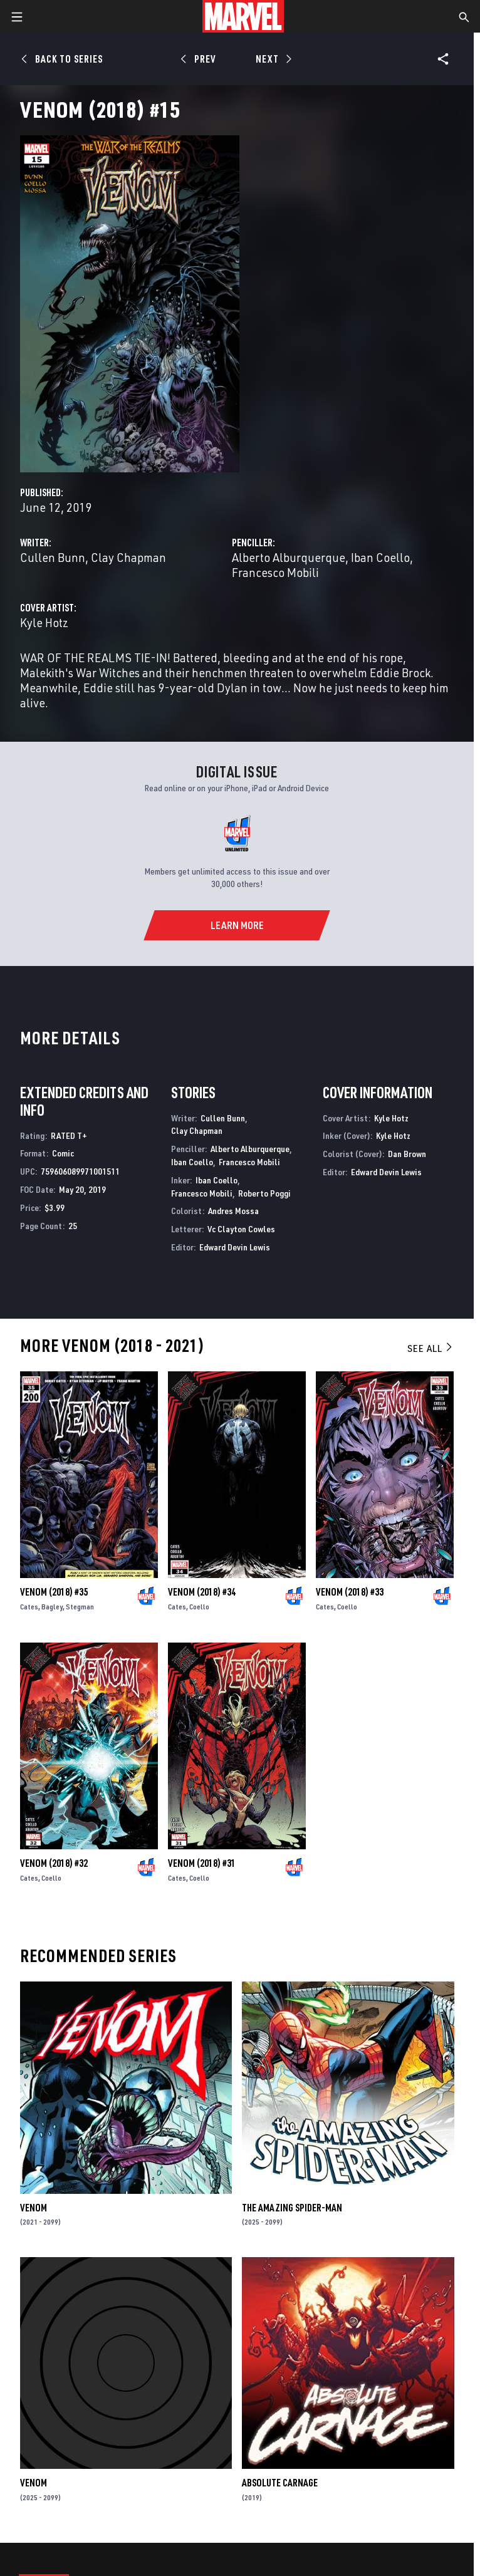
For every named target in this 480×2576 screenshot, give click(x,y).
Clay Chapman (128, 557)
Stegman (80, 1606)
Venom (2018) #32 (54, 1863)
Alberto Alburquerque (288, 557)
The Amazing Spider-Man (292, 2207)
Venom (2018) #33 (349, 1592)
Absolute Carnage (280, 2482)
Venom (33, 2207)
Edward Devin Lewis (234, 1247)
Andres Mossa (233, 1210)
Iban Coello (380, 557)
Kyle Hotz (44, 622)
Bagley (52, 1606)
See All (430, 1348)
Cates (29, 1606)
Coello (199, 1606)
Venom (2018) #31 (202, 1863)
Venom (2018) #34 (202, 1592)
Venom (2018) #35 (54, 1592)
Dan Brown (407, 1153)
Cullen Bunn (52, 557)
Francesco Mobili (275, 572)
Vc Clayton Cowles (241, 1228)
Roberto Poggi (264, 1193)
